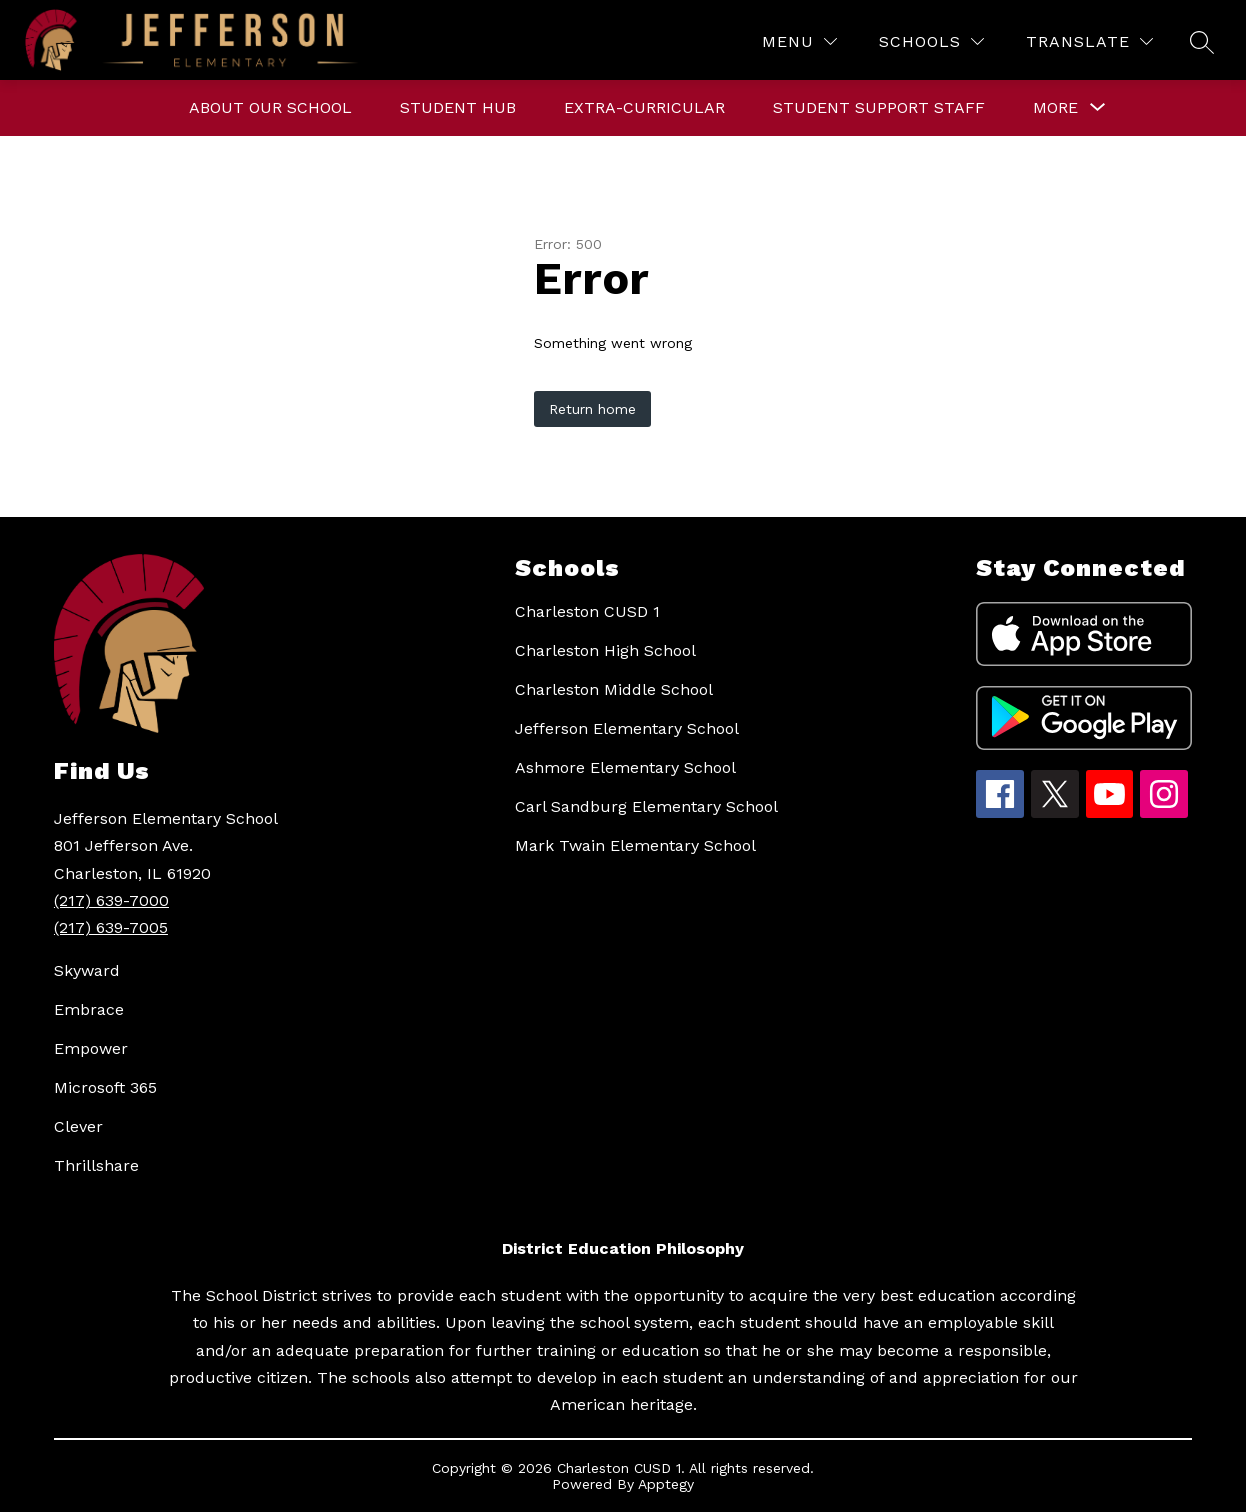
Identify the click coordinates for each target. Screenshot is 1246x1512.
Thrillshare (96, 1165)
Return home (592, 409)
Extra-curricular (644, 107)
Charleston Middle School (614, 689)
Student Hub (458, 107)
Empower (91, 1048)
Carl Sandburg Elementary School (646, 806)
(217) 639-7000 (111, 900)
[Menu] (799, 41)
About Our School (270, 107)
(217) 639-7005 (111, 927)
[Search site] (1202, 42)
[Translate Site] (1089, 41)
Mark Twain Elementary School (635, 845)
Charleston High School (605, 650)
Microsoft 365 (105, 1087)
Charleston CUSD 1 (587, 611)
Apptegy (666, 1484)
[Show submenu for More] (1055, 108)
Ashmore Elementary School (625, 767)
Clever (78, 1126)
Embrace (89, 1009)
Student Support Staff (879, 107)
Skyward (87, 970)
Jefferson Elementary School (627, 728)
